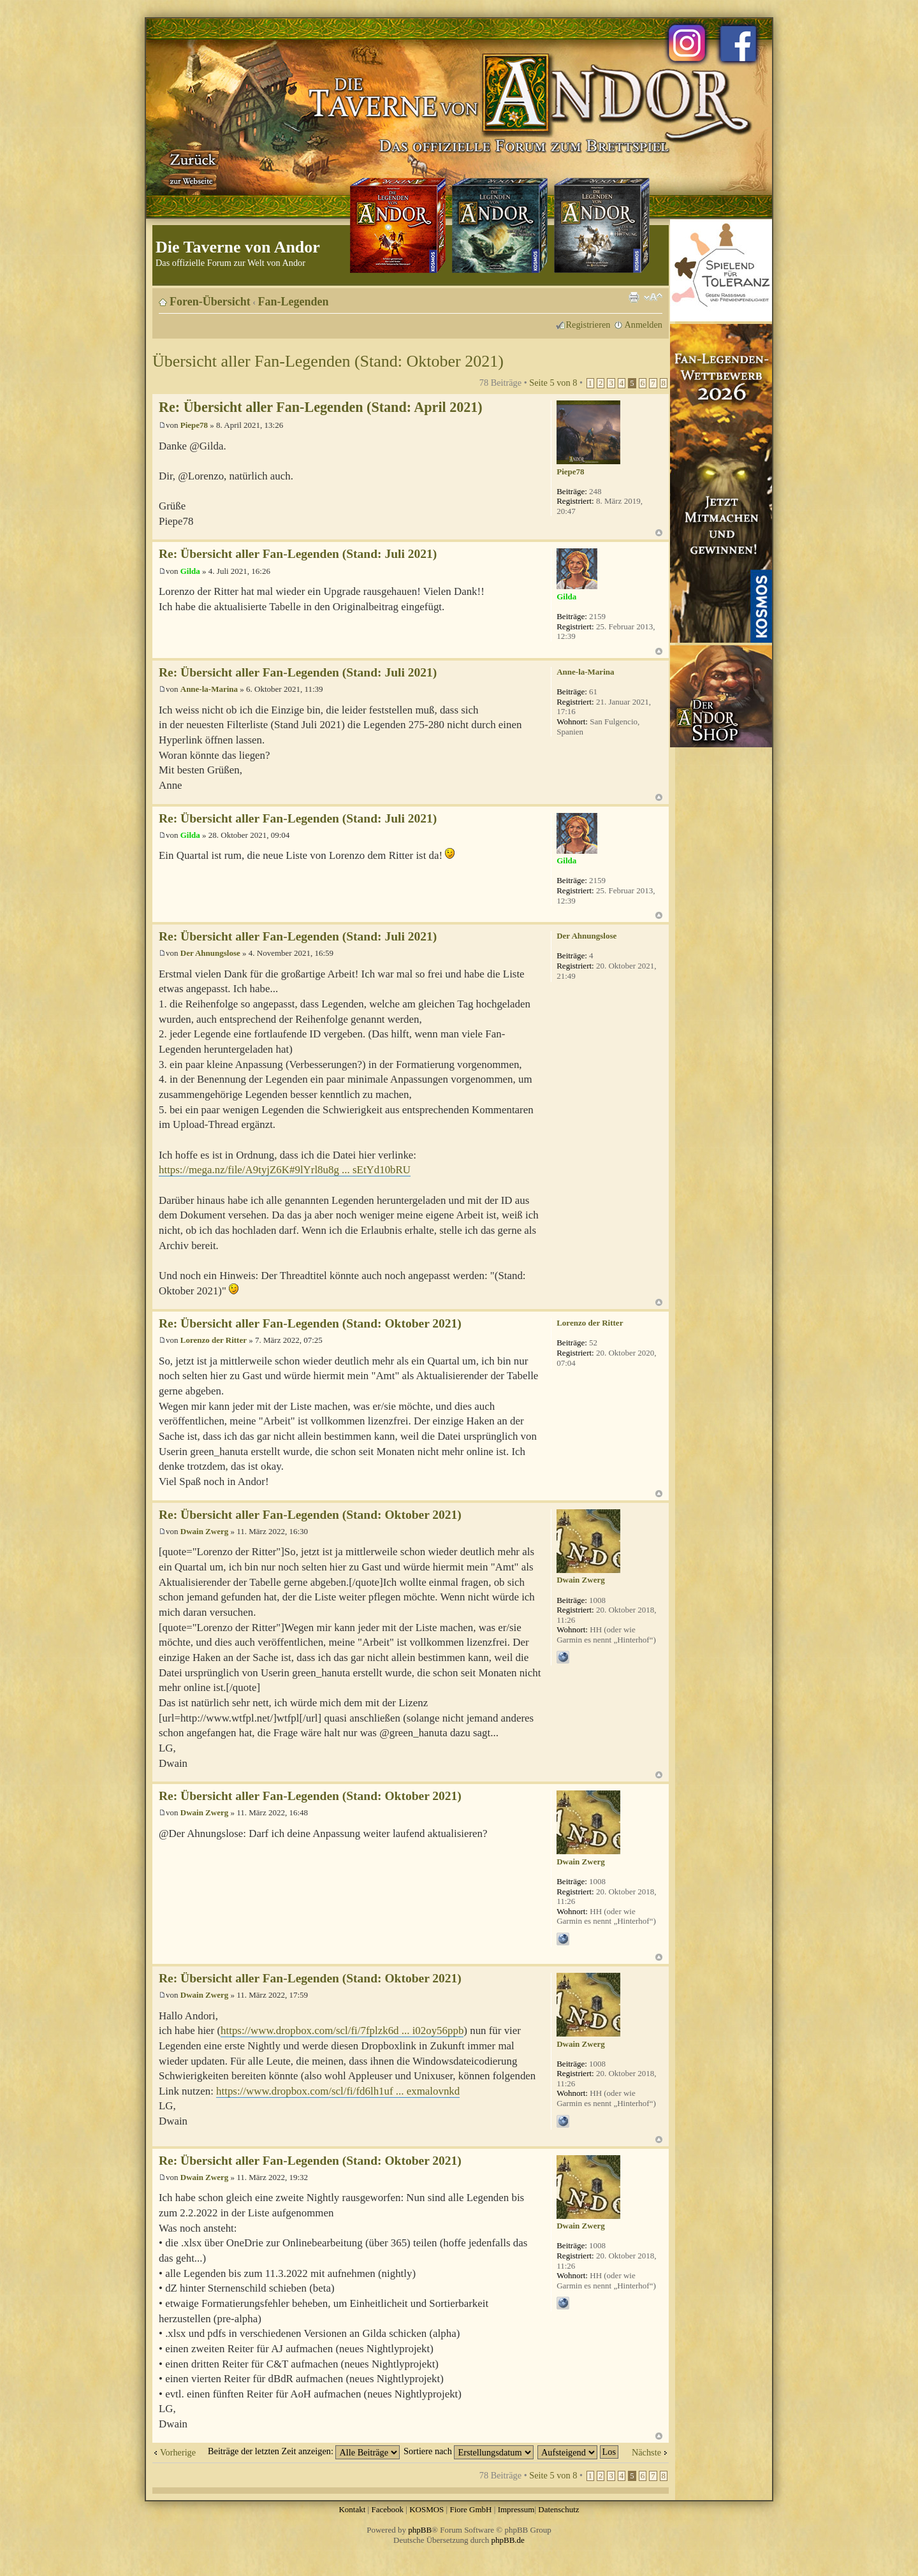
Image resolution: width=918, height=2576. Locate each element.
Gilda (190, 571)
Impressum (516, 2509)
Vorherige (178, 2452)
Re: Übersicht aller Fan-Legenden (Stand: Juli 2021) (298, 553)
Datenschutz (558, 2509)
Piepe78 (194, 425)
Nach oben (658, 532)
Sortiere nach (469, 2451)
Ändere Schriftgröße (653, 297)
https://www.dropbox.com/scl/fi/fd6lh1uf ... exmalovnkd (338, 2091)
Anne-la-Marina (209, 689)
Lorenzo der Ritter (213, 1340)
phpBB (420, 2530)
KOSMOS (426, 2509)
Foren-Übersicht (210, 301)
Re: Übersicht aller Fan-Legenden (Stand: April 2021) (321, 407)
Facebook (387, 2509)
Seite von (553, 382)
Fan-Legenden (293, 301)
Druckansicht (634, 297)
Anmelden (643, 324)
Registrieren (588, 324)
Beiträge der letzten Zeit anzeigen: (304, 2451)
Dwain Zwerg (204, 1531)
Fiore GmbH (470, 2509)
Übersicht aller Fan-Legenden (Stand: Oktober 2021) (328, 361)
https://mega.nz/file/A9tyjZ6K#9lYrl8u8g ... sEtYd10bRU (285, 1170)
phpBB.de (508, 2540)
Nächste (646, 2452)
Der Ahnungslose (210, 953)
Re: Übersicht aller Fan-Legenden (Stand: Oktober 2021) (310, 1323)
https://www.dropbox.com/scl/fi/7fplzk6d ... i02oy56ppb (342, 2030)
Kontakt (352, 2509)
